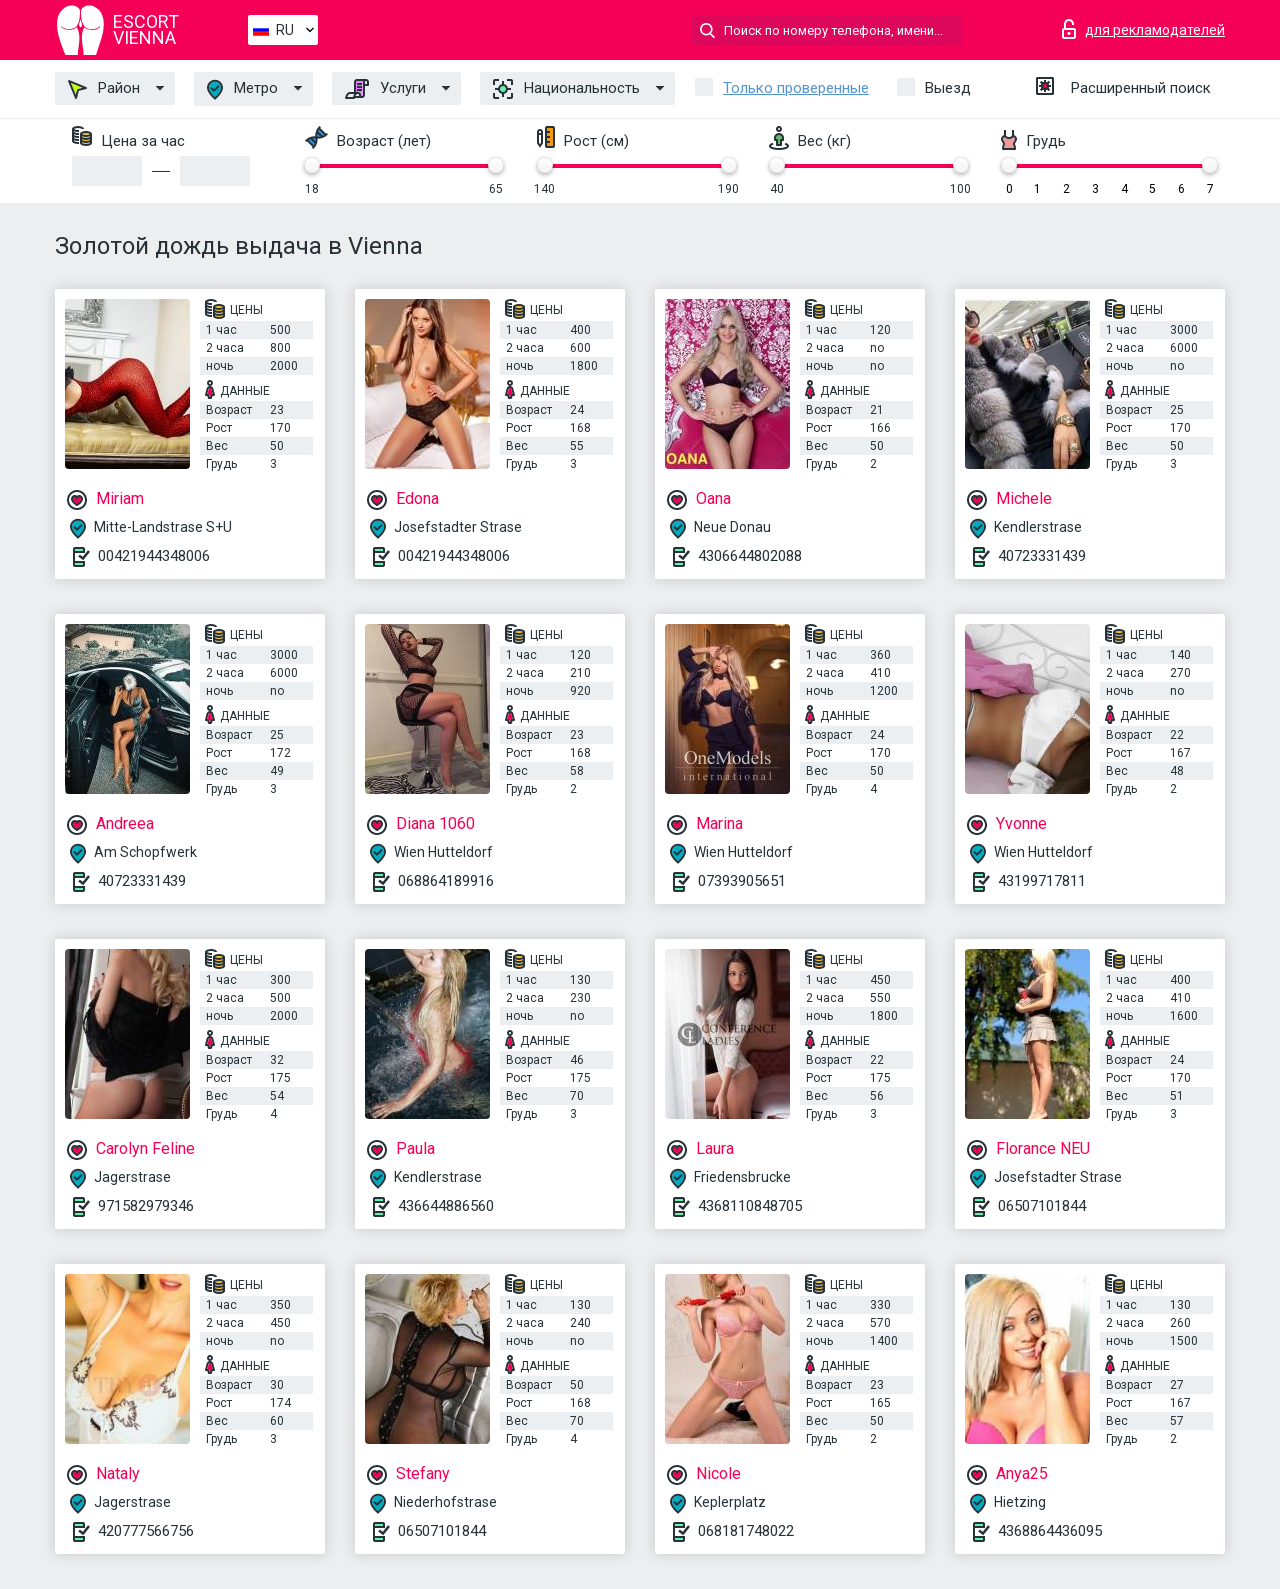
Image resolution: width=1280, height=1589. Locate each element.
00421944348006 (154, 556)
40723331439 (1042, 556)
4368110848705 (750, 1206)
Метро (242, 89)
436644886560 (446, 1206)
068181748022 (746, 1531)
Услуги (385, 89)
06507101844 (1042, 1206)
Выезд (948, 88)
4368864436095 (1050, 1531)
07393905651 (742, 881)
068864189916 (446, 881)
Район (104, 89)
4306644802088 (750, 556)
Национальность (566, 89)
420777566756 (146, 1531)
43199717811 (1042, 881)
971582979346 (146, 1206)
